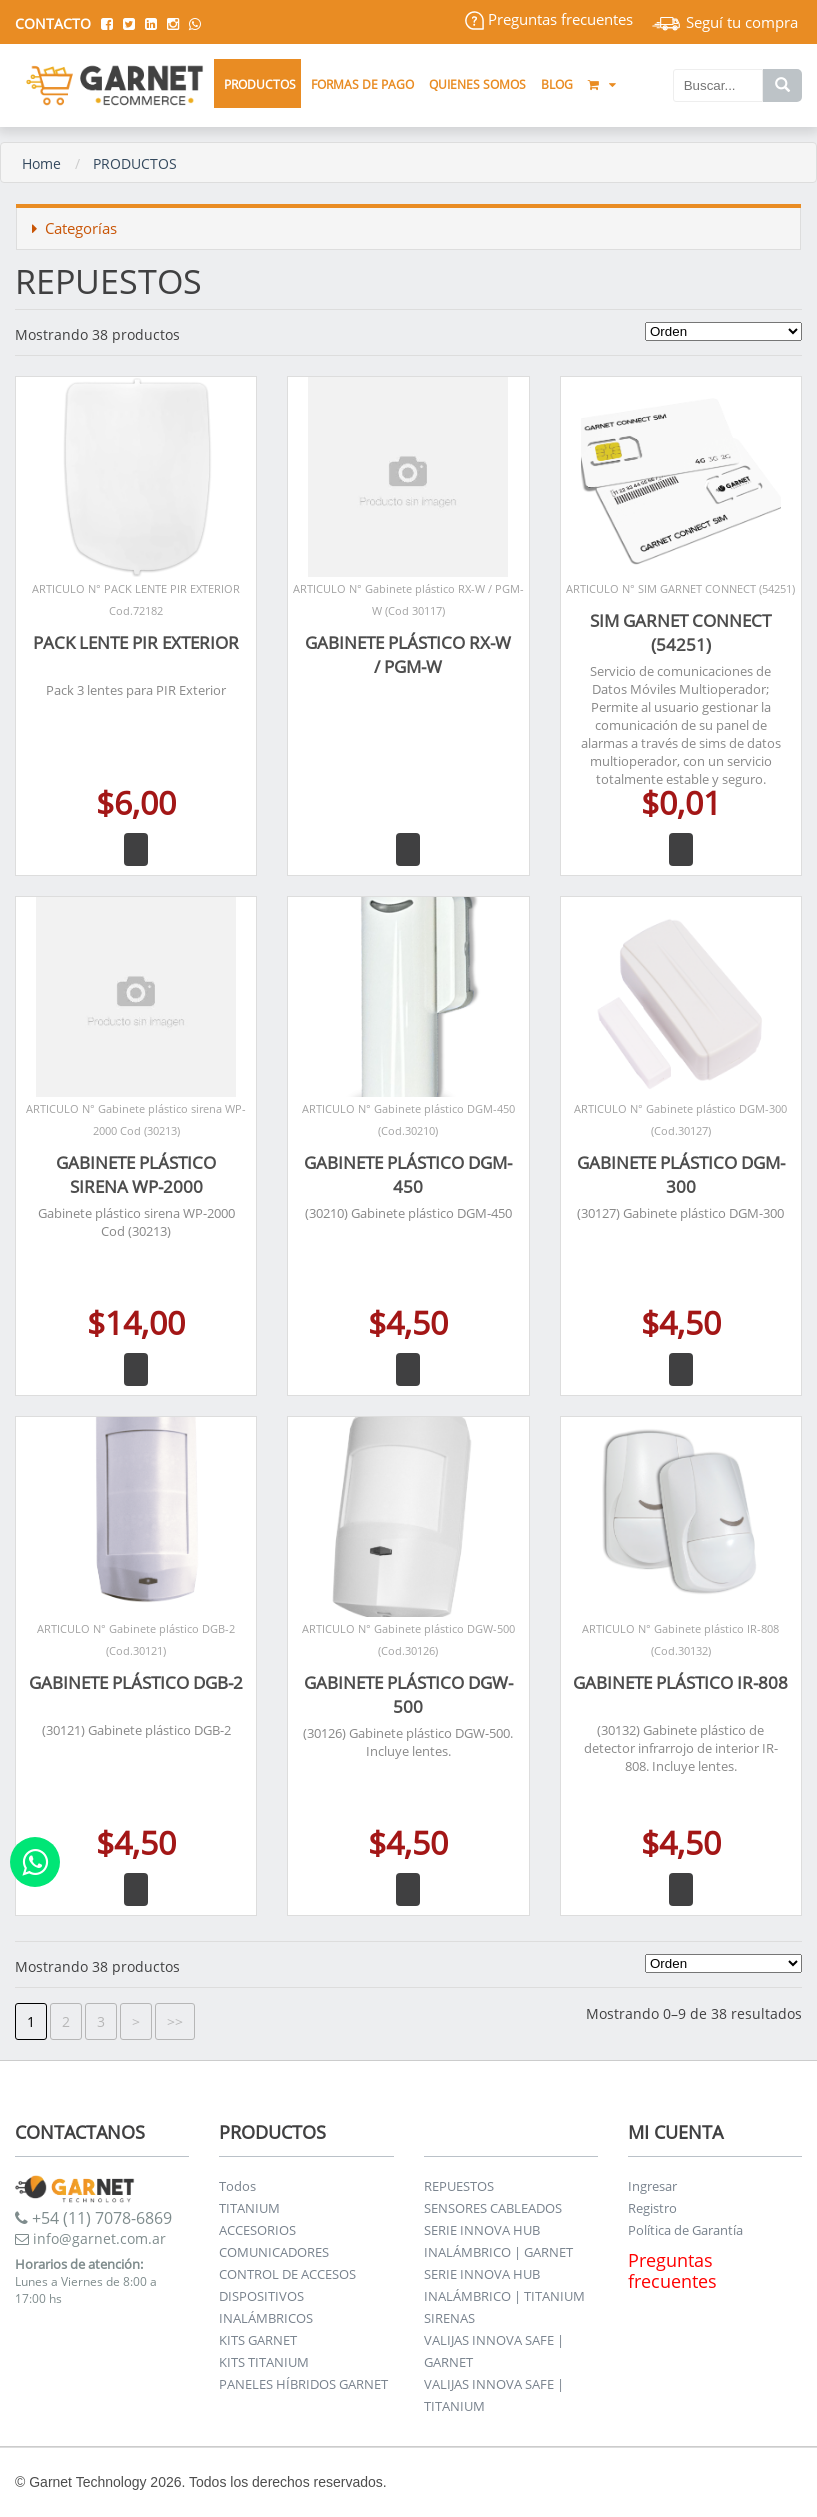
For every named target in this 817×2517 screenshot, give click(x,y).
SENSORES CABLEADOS (493, 2208)
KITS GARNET (258, 2340)
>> (175, 2021)
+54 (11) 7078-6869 (93, 2218)
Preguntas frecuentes (549, 19)
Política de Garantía (685, 2230)
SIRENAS (449, 2318)
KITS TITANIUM (264, 2362)
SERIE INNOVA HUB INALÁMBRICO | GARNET (498, 2241)
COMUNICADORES (274, 2252)
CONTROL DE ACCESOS (287, 2274)
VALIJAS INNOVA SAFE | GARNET (494, 2351)
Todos (237, 2186)
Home (41, 163)
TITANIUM (249, 2208)
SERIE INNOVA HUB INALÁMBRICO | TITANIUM (504, 2285)
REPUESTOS (459, 2186)
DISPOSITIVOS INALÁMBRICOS (266, 2307)
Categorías (74, 228)
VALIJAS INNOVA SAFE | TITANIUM (494, 2395)
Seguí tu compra (725, 22)
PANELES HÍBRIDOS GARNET (303, 2384)
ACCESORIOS (257, 2230)
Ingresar (652, 2186)
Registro (652, 2208)
